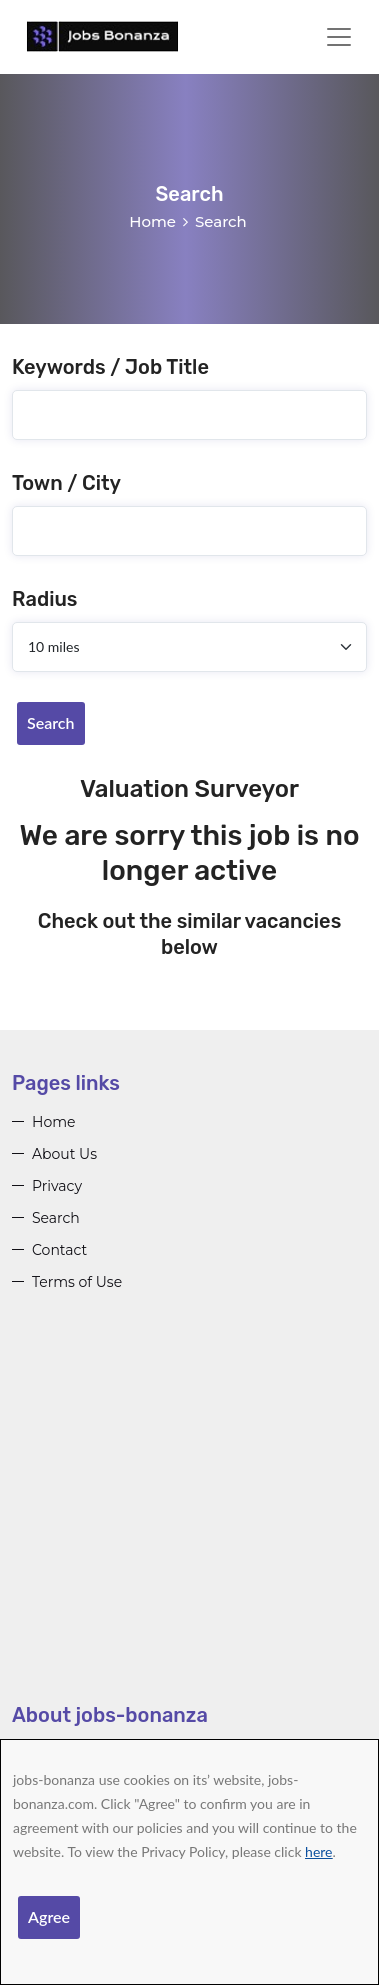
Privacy (57, 1186)
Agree (49, 1916)
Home (152, 221)
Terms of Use (77, 1282)
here (318, 1851)
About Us (64, 1154)
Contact (59, 1250)
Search (51, 722)
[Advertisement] (189, 1512)
